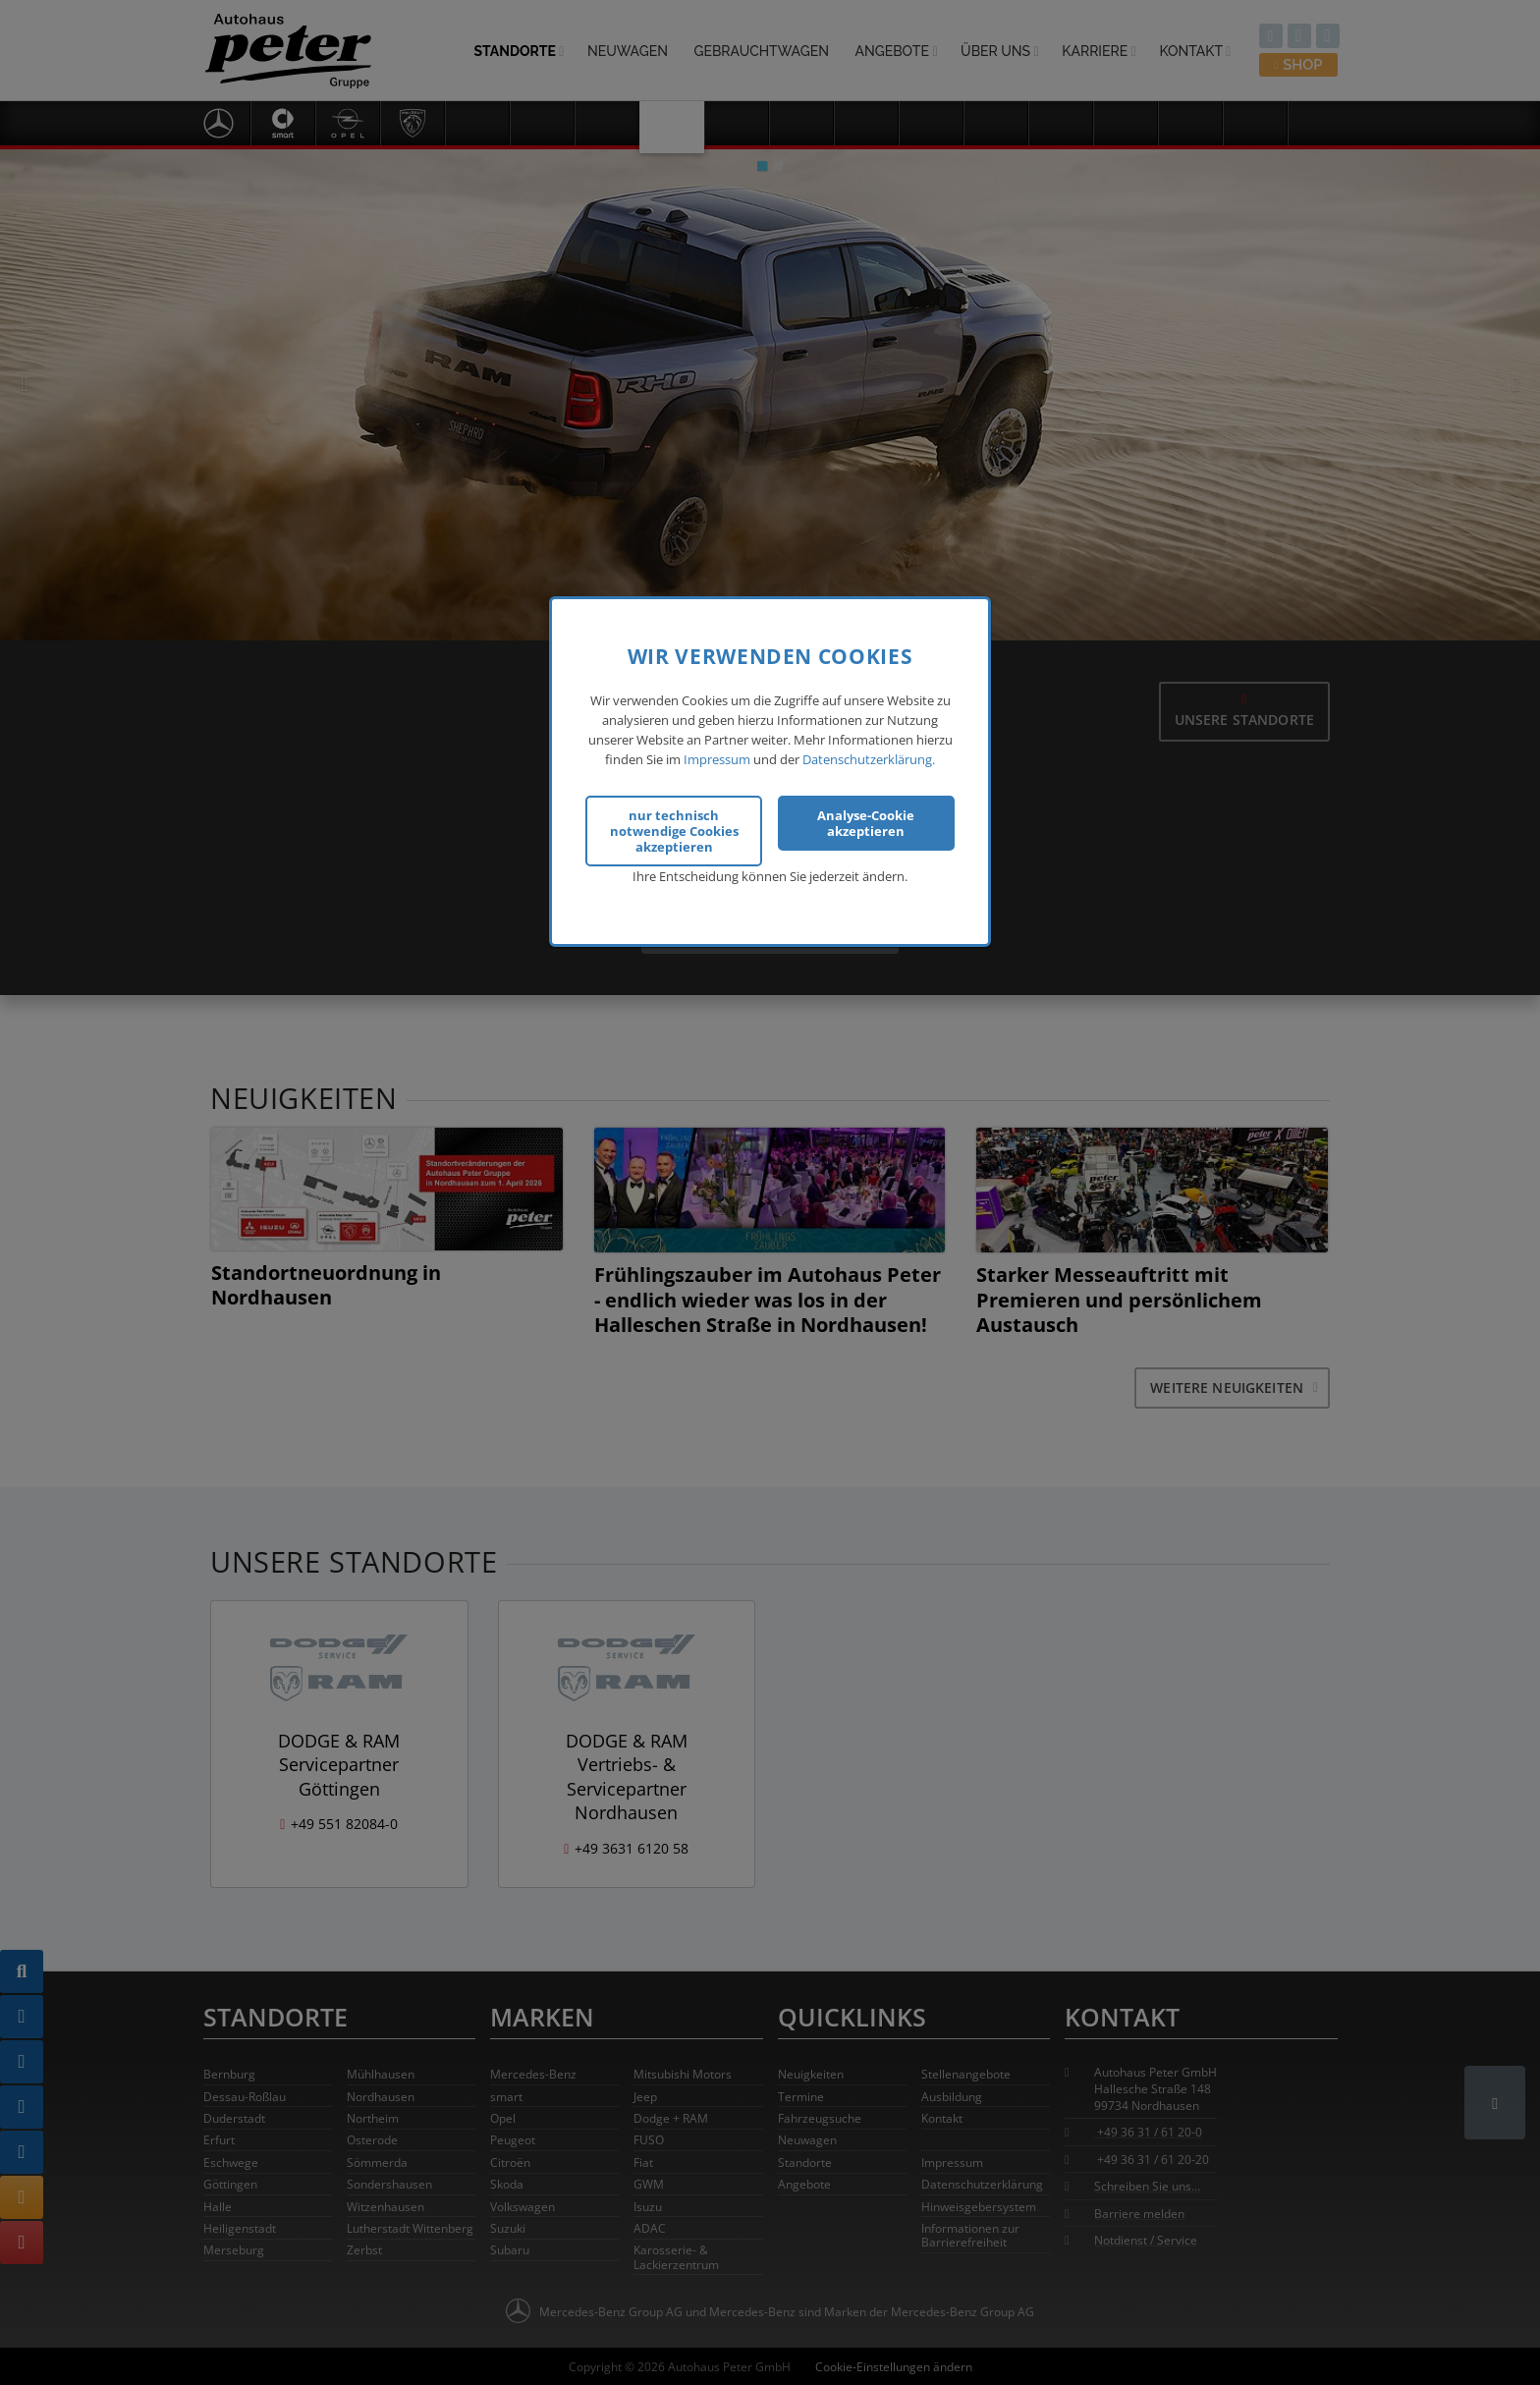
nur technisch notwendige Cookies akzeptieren (674, 814)
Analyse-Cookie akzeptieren (865, 806)
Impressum (717, 743)
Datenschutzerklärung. (868, 743)
